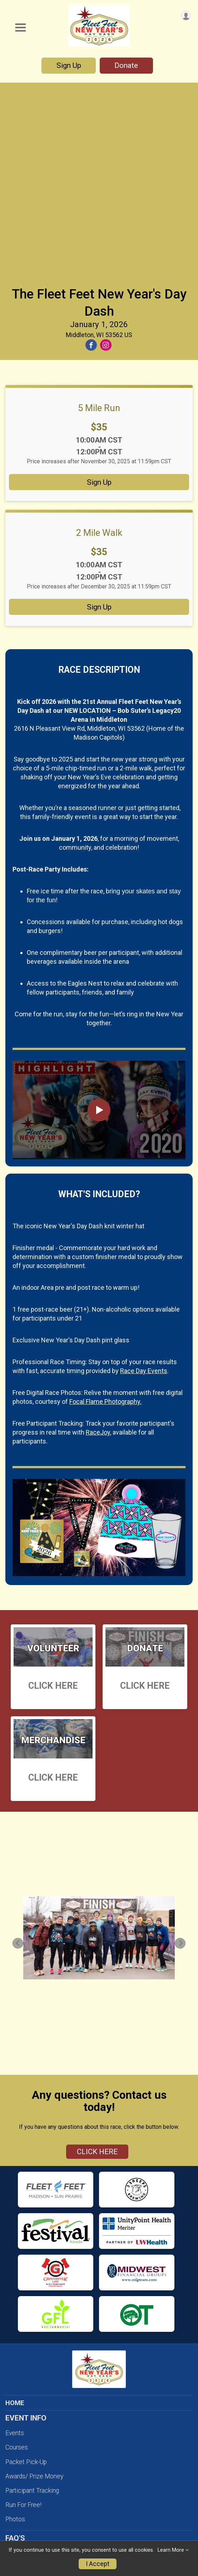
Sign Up (68, 65)
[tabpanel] (99, 1744)
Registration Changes (34, 2360)
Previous (21, 1750)
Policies (16, 2388)
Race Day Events (143, 1177)
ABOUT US (21, 2499)
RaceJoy (98, 1239)
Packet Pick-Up (26, 2268)
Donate (126, 65)
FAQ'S (13, 2374)
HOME (14, 2210)
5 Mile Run (99, 215)
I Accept (97, 2563)
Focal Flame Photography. (105, 1208)
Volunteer (18, 2422)
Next (184, 1750)
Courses (16, 2254)
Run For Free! (23, 2311)
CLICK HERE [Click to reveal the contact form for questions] (97, 1958)
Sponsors (18, 2451)
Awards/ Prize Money (34, 2283)
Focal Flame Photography (65, 2539)
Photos (15, 2326)
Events (14, 2240)
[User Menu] (186, 15)
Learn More (171, 2550)
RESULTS (19, 2469)
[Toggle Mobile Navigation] (20, 28)
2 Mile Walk (99, 340)
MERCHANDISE (28, 2484)
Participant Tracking (32, 2297)
